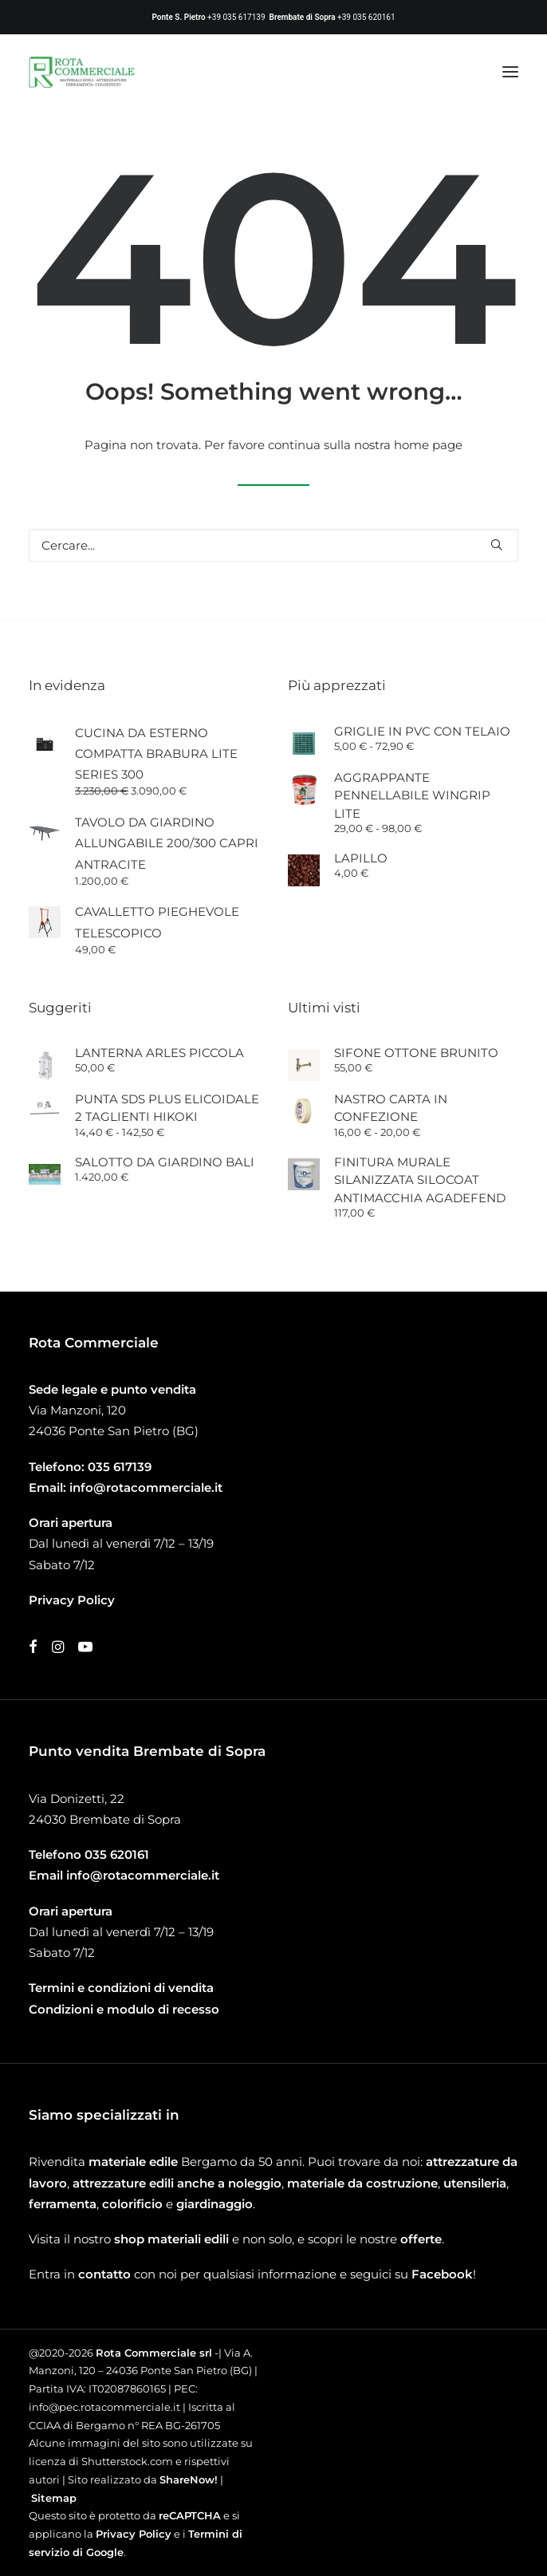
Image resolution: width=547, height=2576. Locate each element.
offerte (421, 2239)
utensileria (474, 2183)
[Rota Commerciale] (82, 72)
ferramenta (62, 2203)
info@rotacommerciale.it (145, 1487)
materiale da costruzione (362, 2183)
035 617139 (120, 1466)
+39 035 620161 (366, 17)
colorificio (132, 2203)
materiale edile (133, 2161)
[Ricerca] (273, 545)
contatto (104, 2274)
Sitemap (54, 2497)
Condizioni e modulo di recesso (124, 2009)
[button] (510, 71)
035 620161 (117, 1854)
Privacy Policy (133, 2533)
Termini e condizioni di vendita (121, 1987)
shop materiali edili (171, 2239)
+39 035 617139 (236, 17)
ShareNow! (188, 2479)
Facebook (442, 2274)
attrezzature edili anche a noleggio (177, 2183)
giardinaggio (214, 2203)
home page (428, 444)
